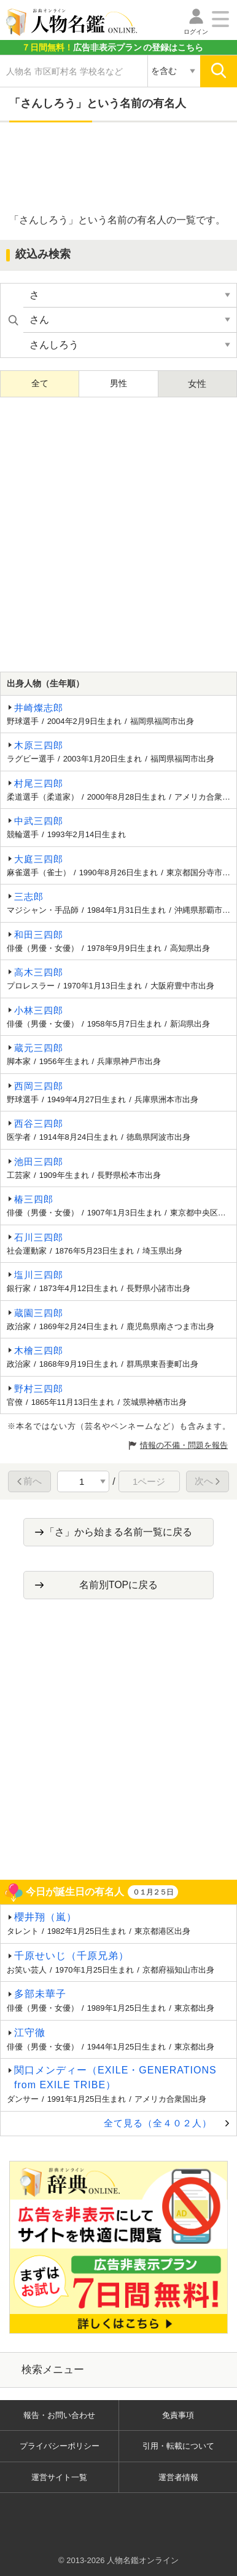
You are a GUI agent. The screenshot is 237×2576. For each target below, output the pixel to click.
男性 (118, 383)
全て (40, 383)
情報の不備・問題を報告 (184, 1445)
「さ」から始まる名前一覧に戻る (118, 1532)
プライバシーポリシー (59, 2446)
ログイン (196, 31)
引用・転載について (178, 2446)
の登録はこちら (112, 47)
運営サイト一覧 (59, 2477)
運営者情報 (178, 2477)
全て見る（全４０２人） (158, 2123)
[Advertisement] (118, 168)
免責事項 (178, 2415)
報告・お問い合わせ (59, 2415)
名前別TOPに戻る (118, 1585)
